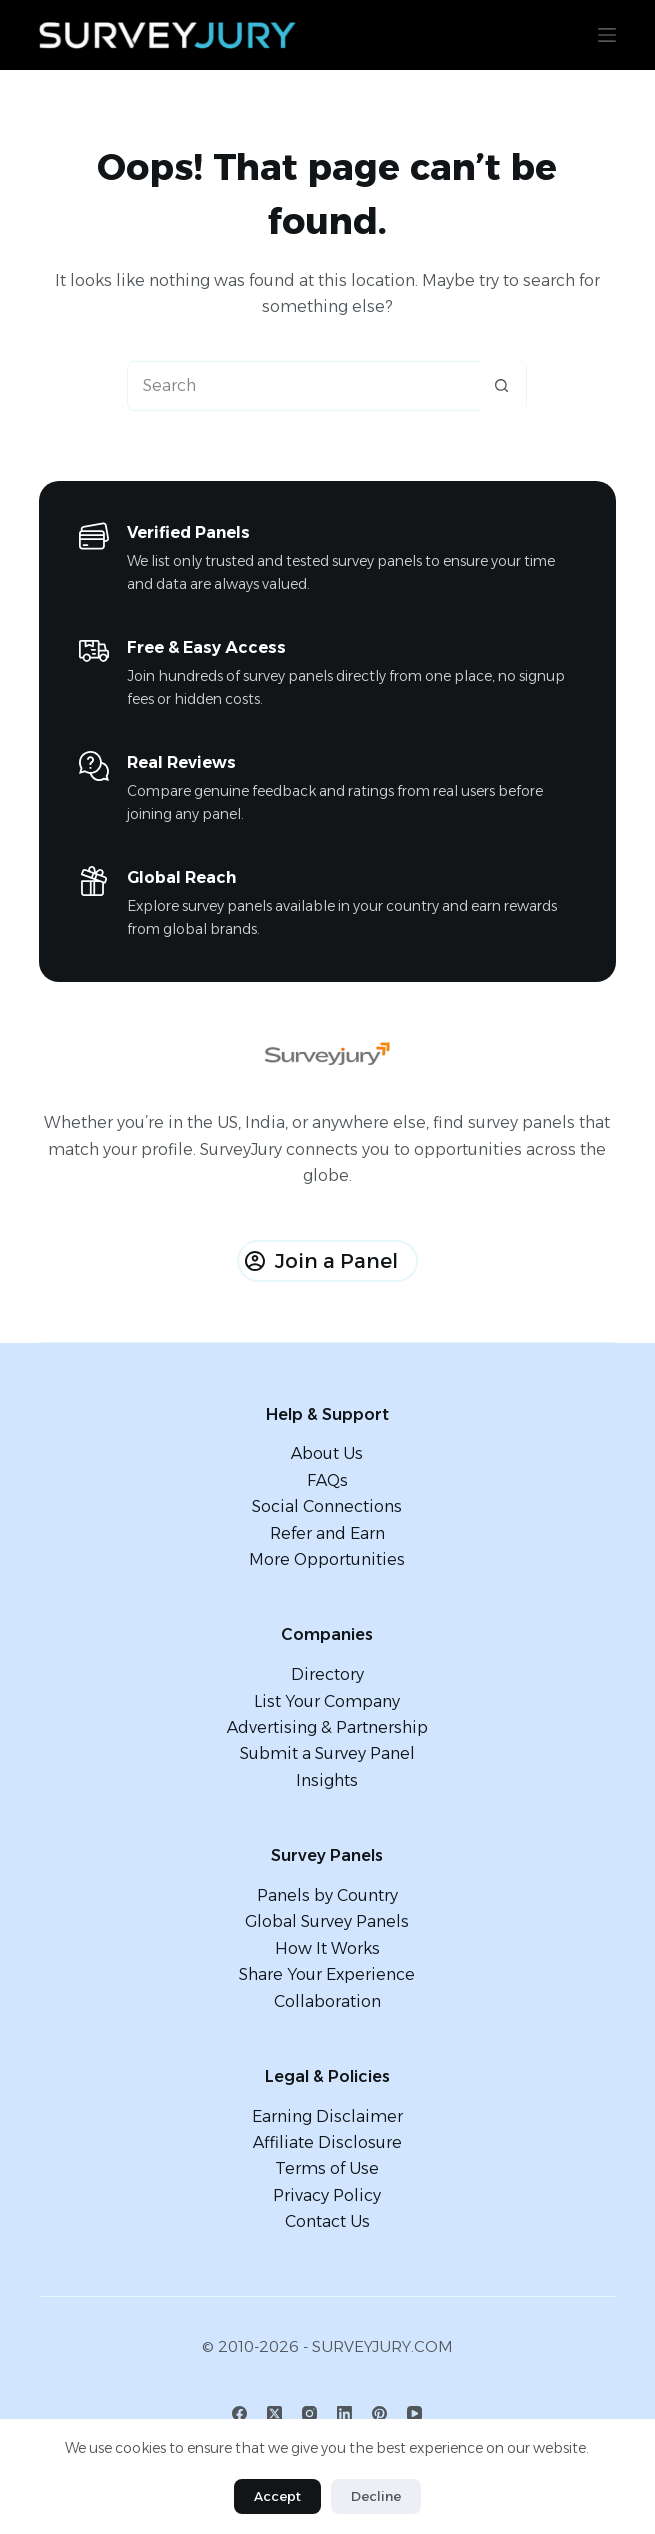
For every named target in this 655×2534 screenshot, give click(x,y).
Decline (376, 2496)
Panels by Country (327, 1895)
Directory (327, 1674)
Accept (277, 2496)
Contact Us (327, 2221)
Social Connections (327, 1506)
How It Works (327, 1948)
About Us (327, 1453)
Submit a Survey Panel (327, 1753)
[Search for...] (302, 386)
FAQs (327, 1480)
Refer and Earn (327, 1533)
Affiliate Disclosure (327, 2142)
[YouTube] (414, 2413)
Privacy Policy (327, 2195)
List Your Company (327, 1701)
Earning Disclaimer (327, 2116)
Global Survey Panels (327, 1921)
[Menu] (607, 35)
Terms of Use (327, 2168)
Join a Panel (321, 1261)
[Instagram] (309, 2413)
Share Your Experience (327, 1974)
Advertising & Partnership (327, 1727)
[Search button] (501, 386)
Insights (327, 1780)
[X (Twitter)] (274, 2413)
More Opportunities (327, 1559)
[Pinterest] (379, 2413)
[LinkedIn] (344, 2413)
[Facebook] (239, 2413)
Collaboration (327, 2001)
